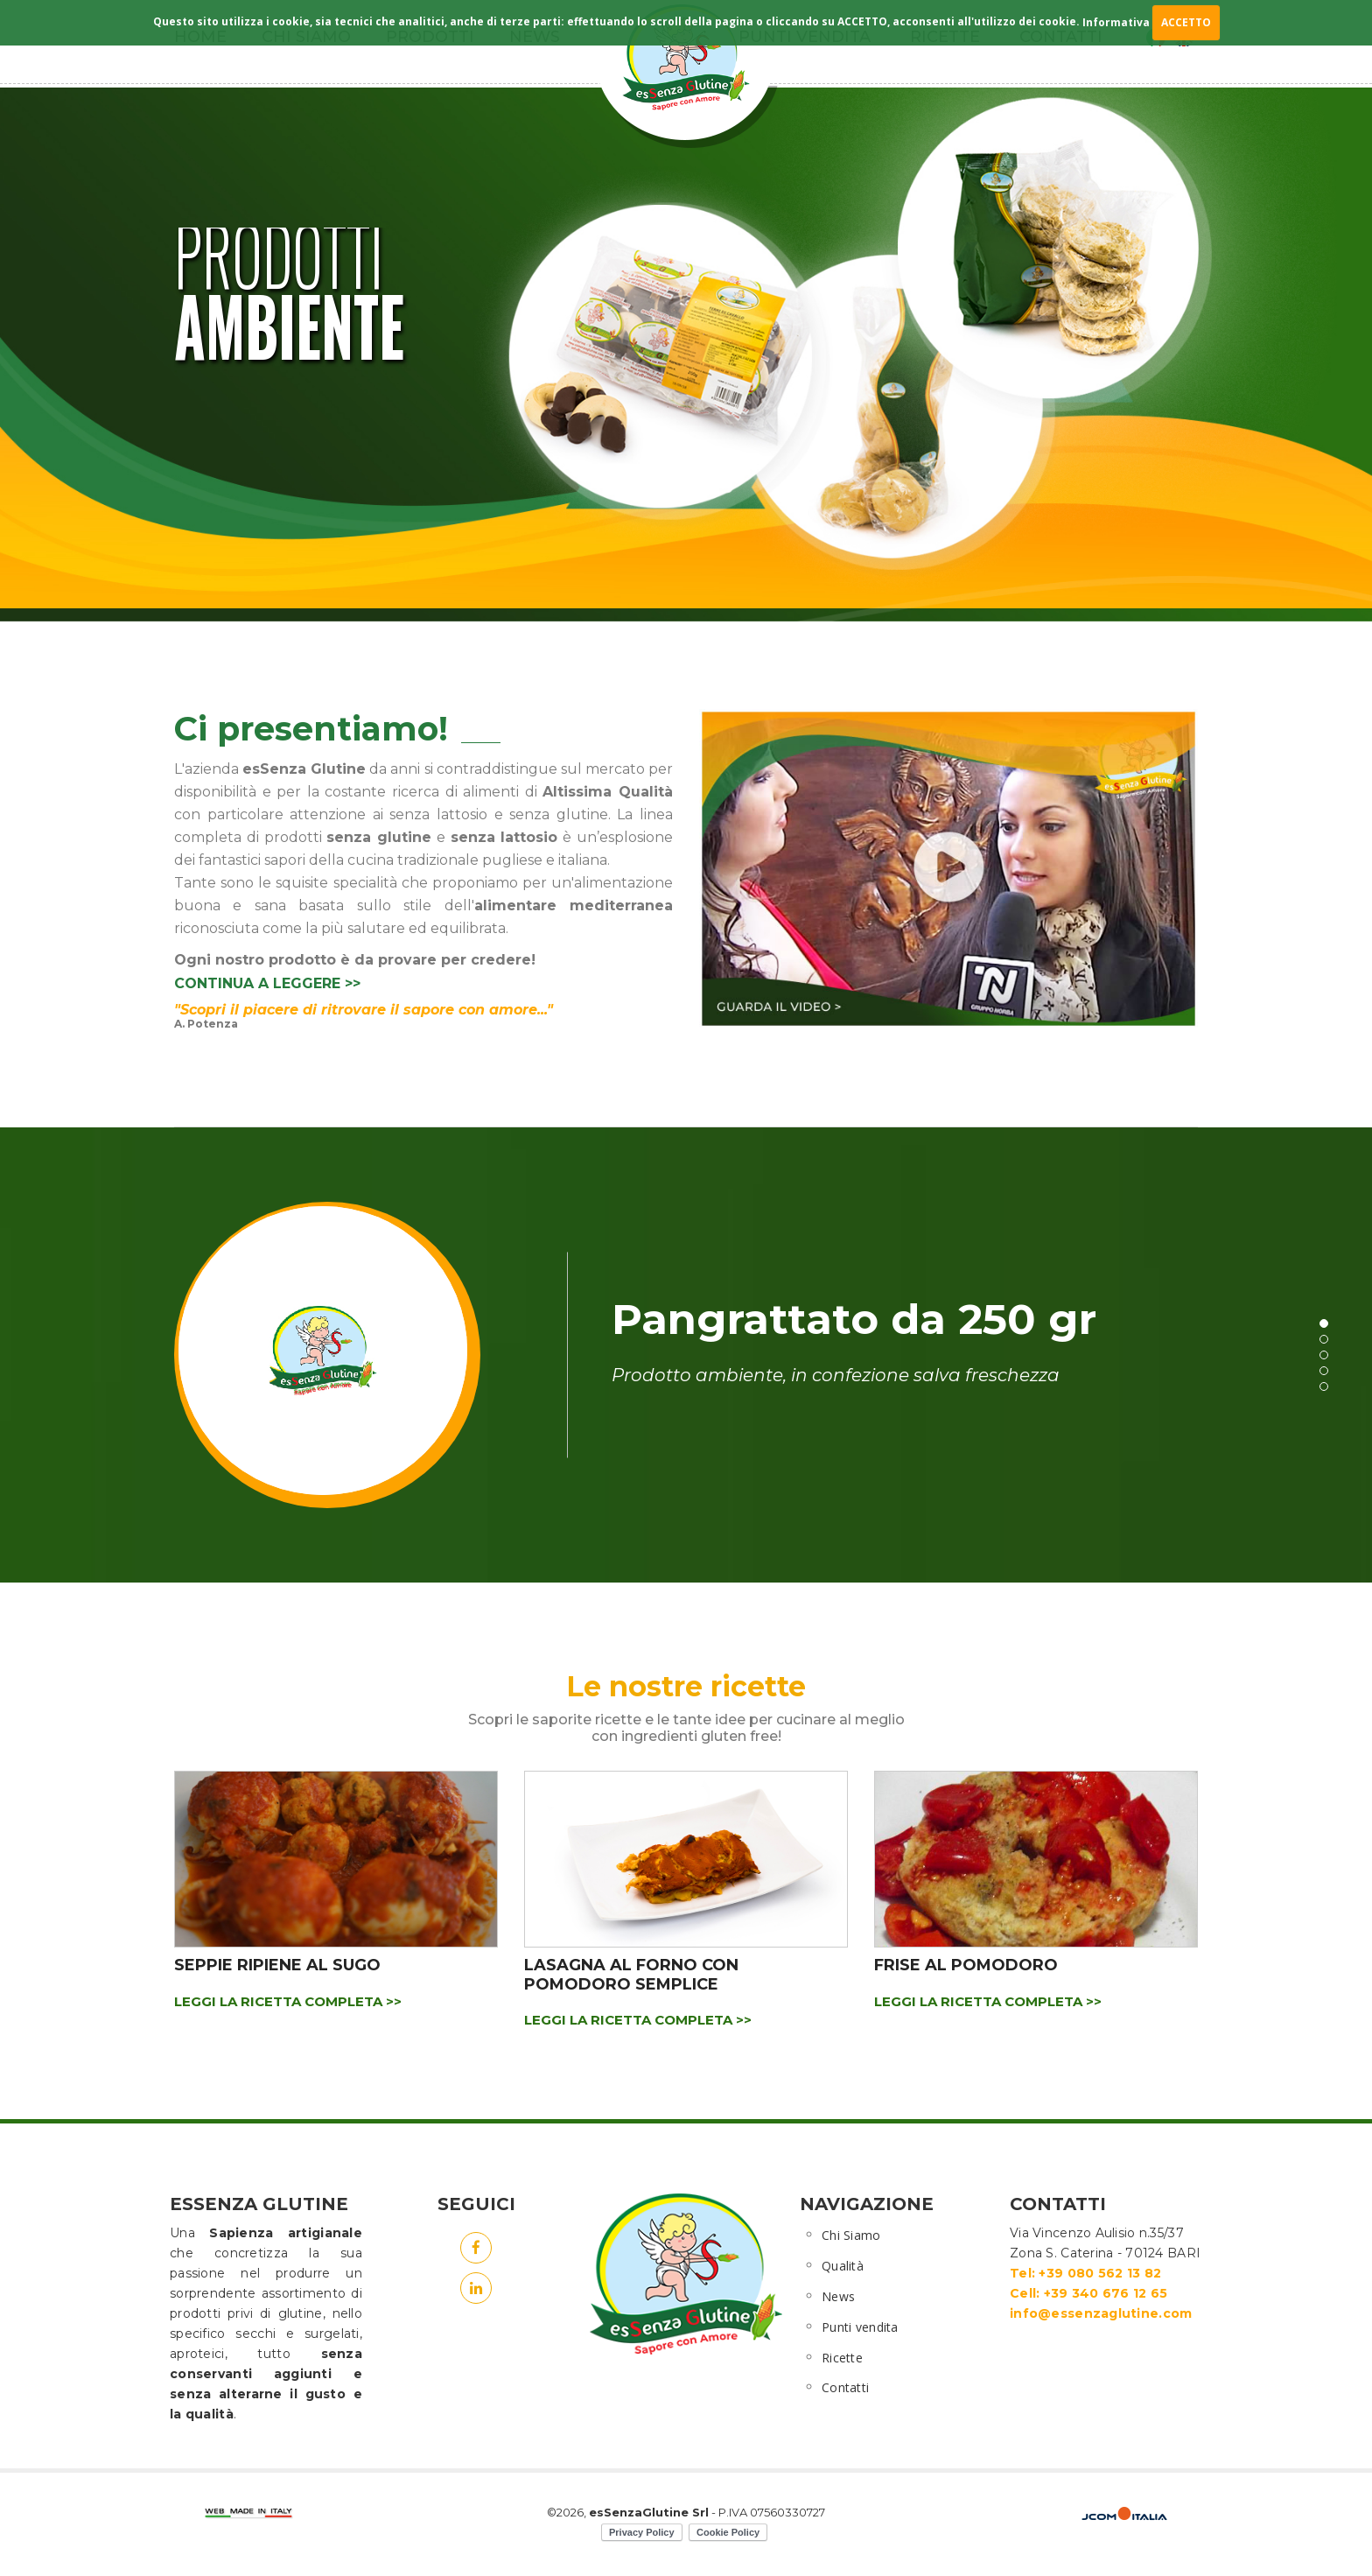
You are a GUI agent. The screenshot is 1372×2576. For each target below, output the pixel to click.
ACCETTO (1186, 22)
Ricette (842, 2356)
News (838, 2296)
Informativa (1116, 22)
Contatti (845, 2387)
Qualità (843, 2265)
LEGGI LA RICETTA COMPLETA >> (288, 2001)
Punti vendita (860, 2327)
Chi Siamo (851, 2235)
